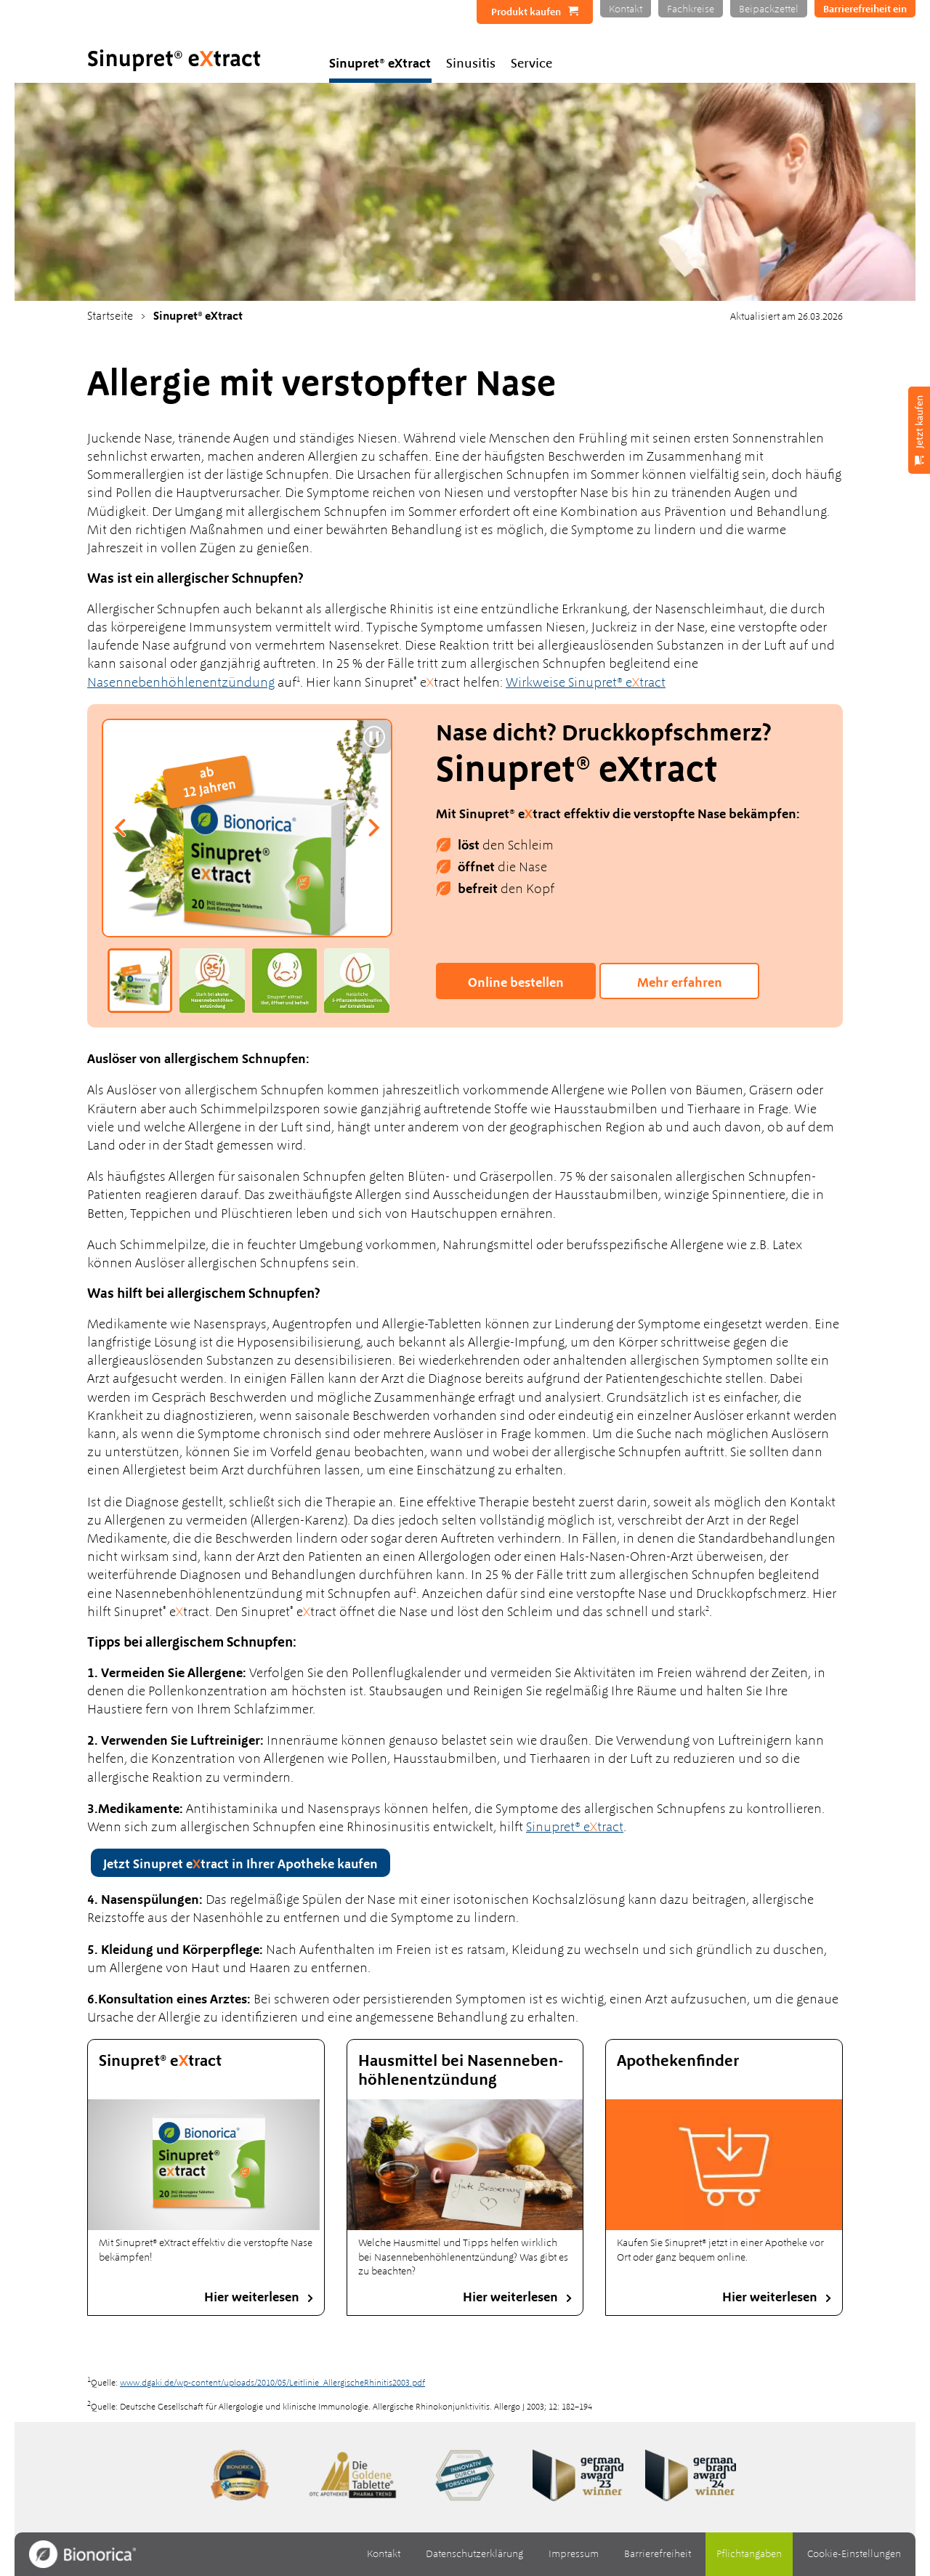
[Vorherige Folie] (121, 827)
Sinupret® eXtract (380, 62)
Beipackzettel (768, 9)
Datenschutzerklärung (474, 2553)
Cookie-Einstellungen (854, 2553)
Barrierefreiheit (657, 2553)
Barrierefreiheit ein (865, 9)
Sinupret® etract (574, 1826)
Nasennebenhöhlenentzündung (181, 682)
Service (531, 62)
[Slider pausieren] (374, 737)
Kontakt (625, 9)
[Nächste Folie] (373, 827)
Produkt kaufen (526, 11)
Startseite (110, 316)
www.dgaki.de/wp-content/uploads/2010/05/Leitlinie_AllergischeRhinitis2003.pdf (272, 2383)
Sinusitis (471, 62)
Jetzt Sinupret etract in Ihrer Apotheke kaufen (240, 1863)
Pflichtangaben (749, 2553)
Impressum (574, 2553)
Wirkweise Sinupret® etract (586, 682)
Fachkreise (690, 9)
